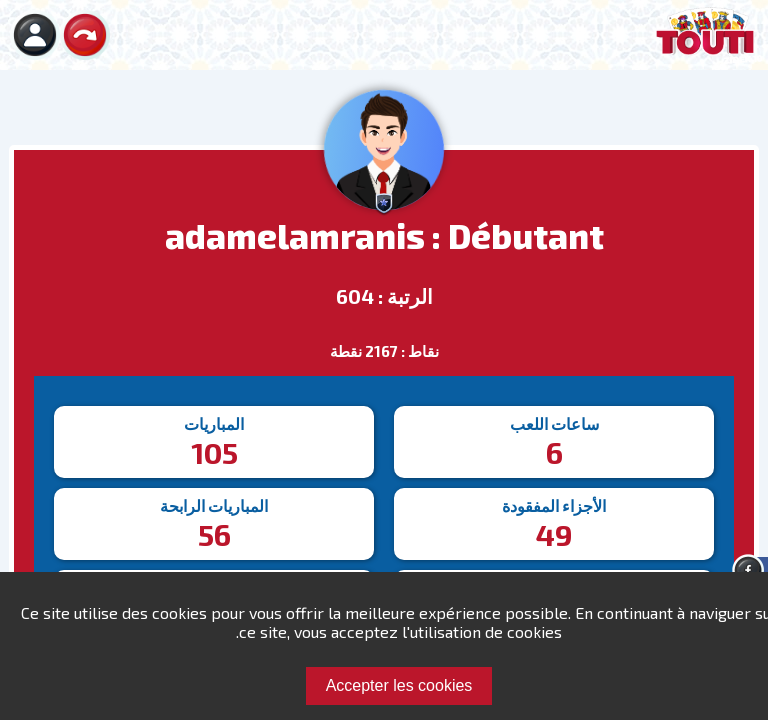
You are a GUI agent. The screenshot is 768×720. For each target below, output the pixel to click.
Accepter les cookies (399, 685)
